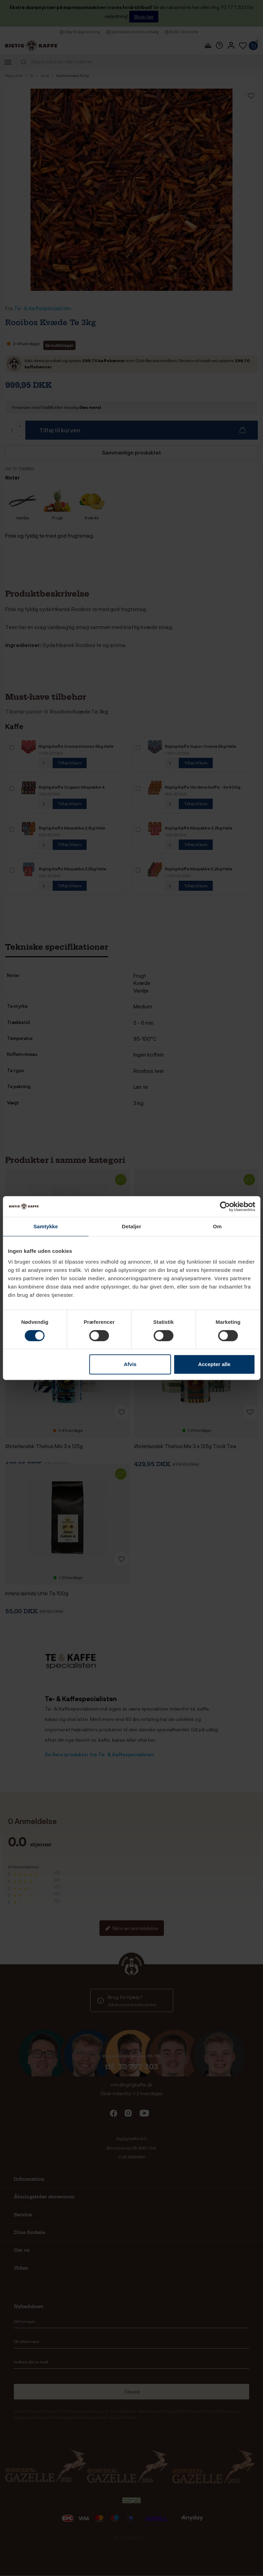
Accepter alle (214, 1364)
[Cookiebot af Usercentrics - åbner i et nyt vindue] (224, 1206)
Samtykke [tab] (45, 1226)
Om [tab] (217, 1226)
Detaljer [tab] (131, 1226)
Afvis (130, 1364)
